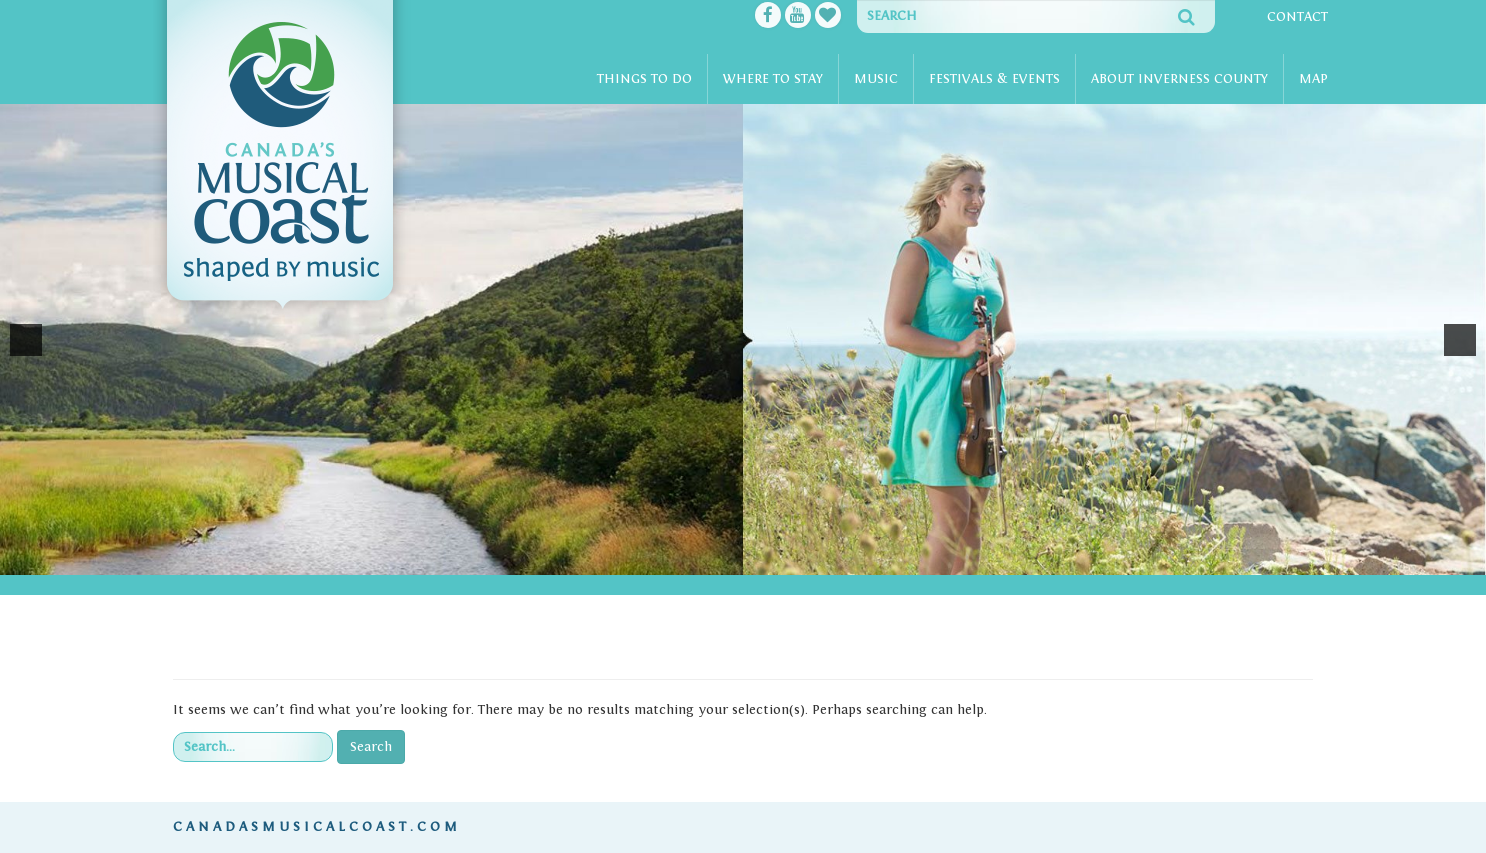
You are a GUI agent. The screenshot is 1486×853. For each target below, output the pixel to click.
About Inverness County (1179, 79)
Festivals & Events (994, 79)
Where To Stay (773, 79)
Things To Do (644, 79)
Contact (1297, 17)
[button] (26, 340)
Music (876, 79)
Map (1313, 79)
